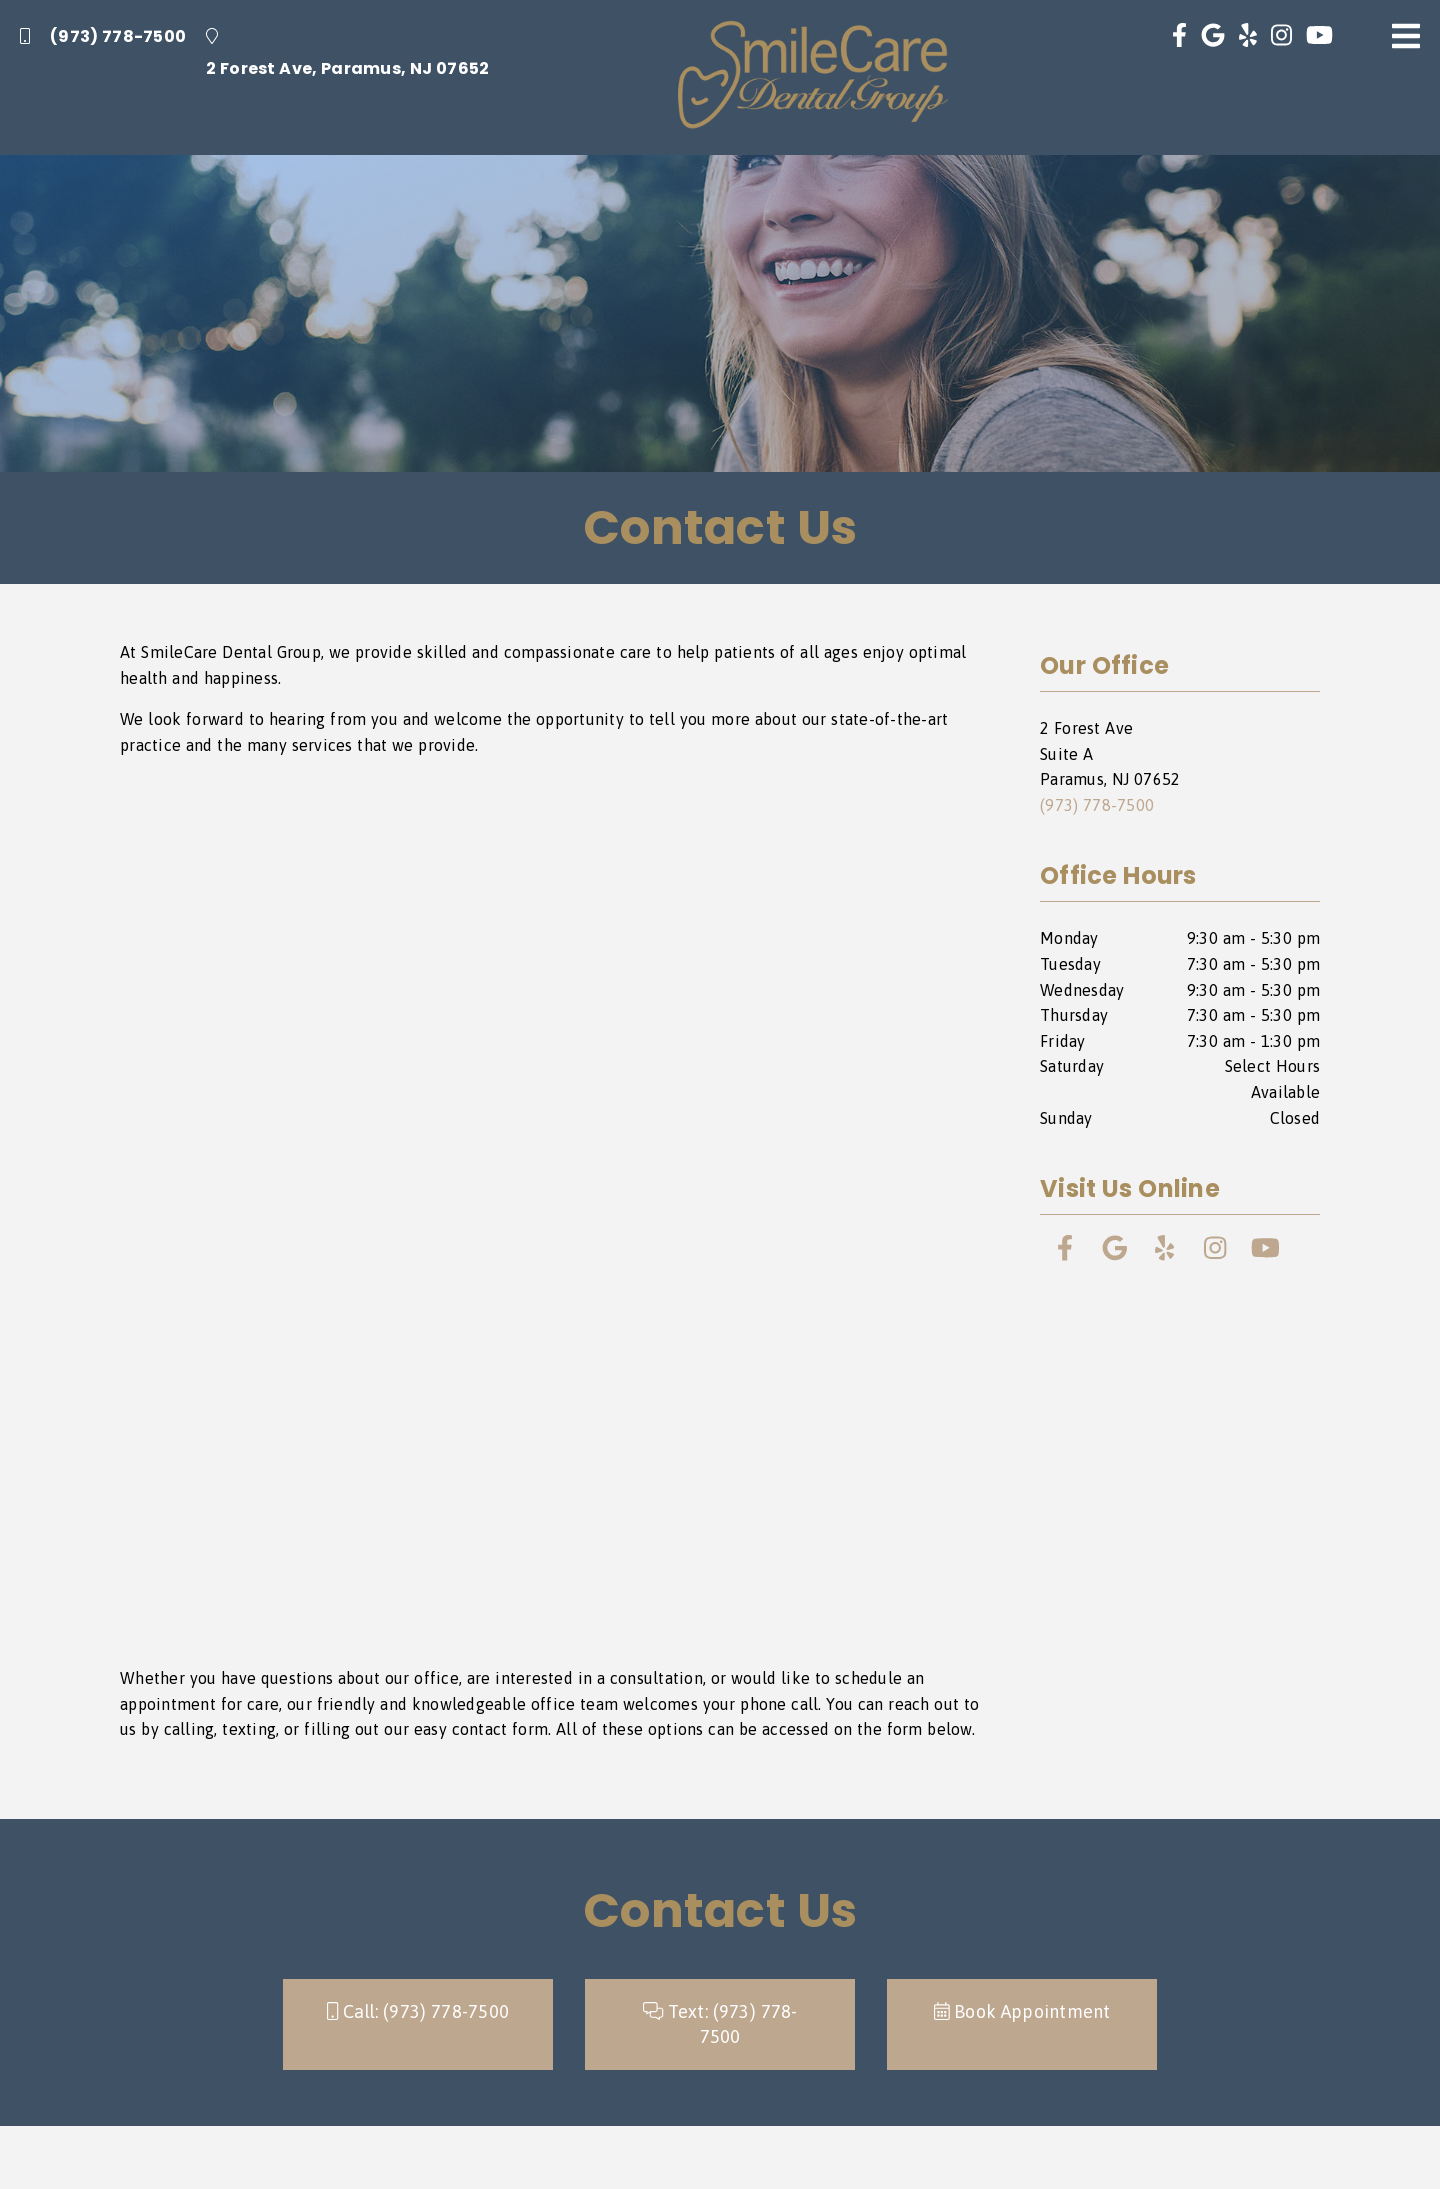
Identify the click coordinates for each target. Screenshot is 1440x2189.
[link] (813, 77)
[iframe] (560, 1212)
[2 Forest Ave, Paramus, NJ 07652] (347, 55)
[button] (1022, 2024)
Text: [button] (720, 2024)
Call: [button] (418, 2011)
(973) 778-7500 (103, 36)
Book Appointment (1022, 2011)
